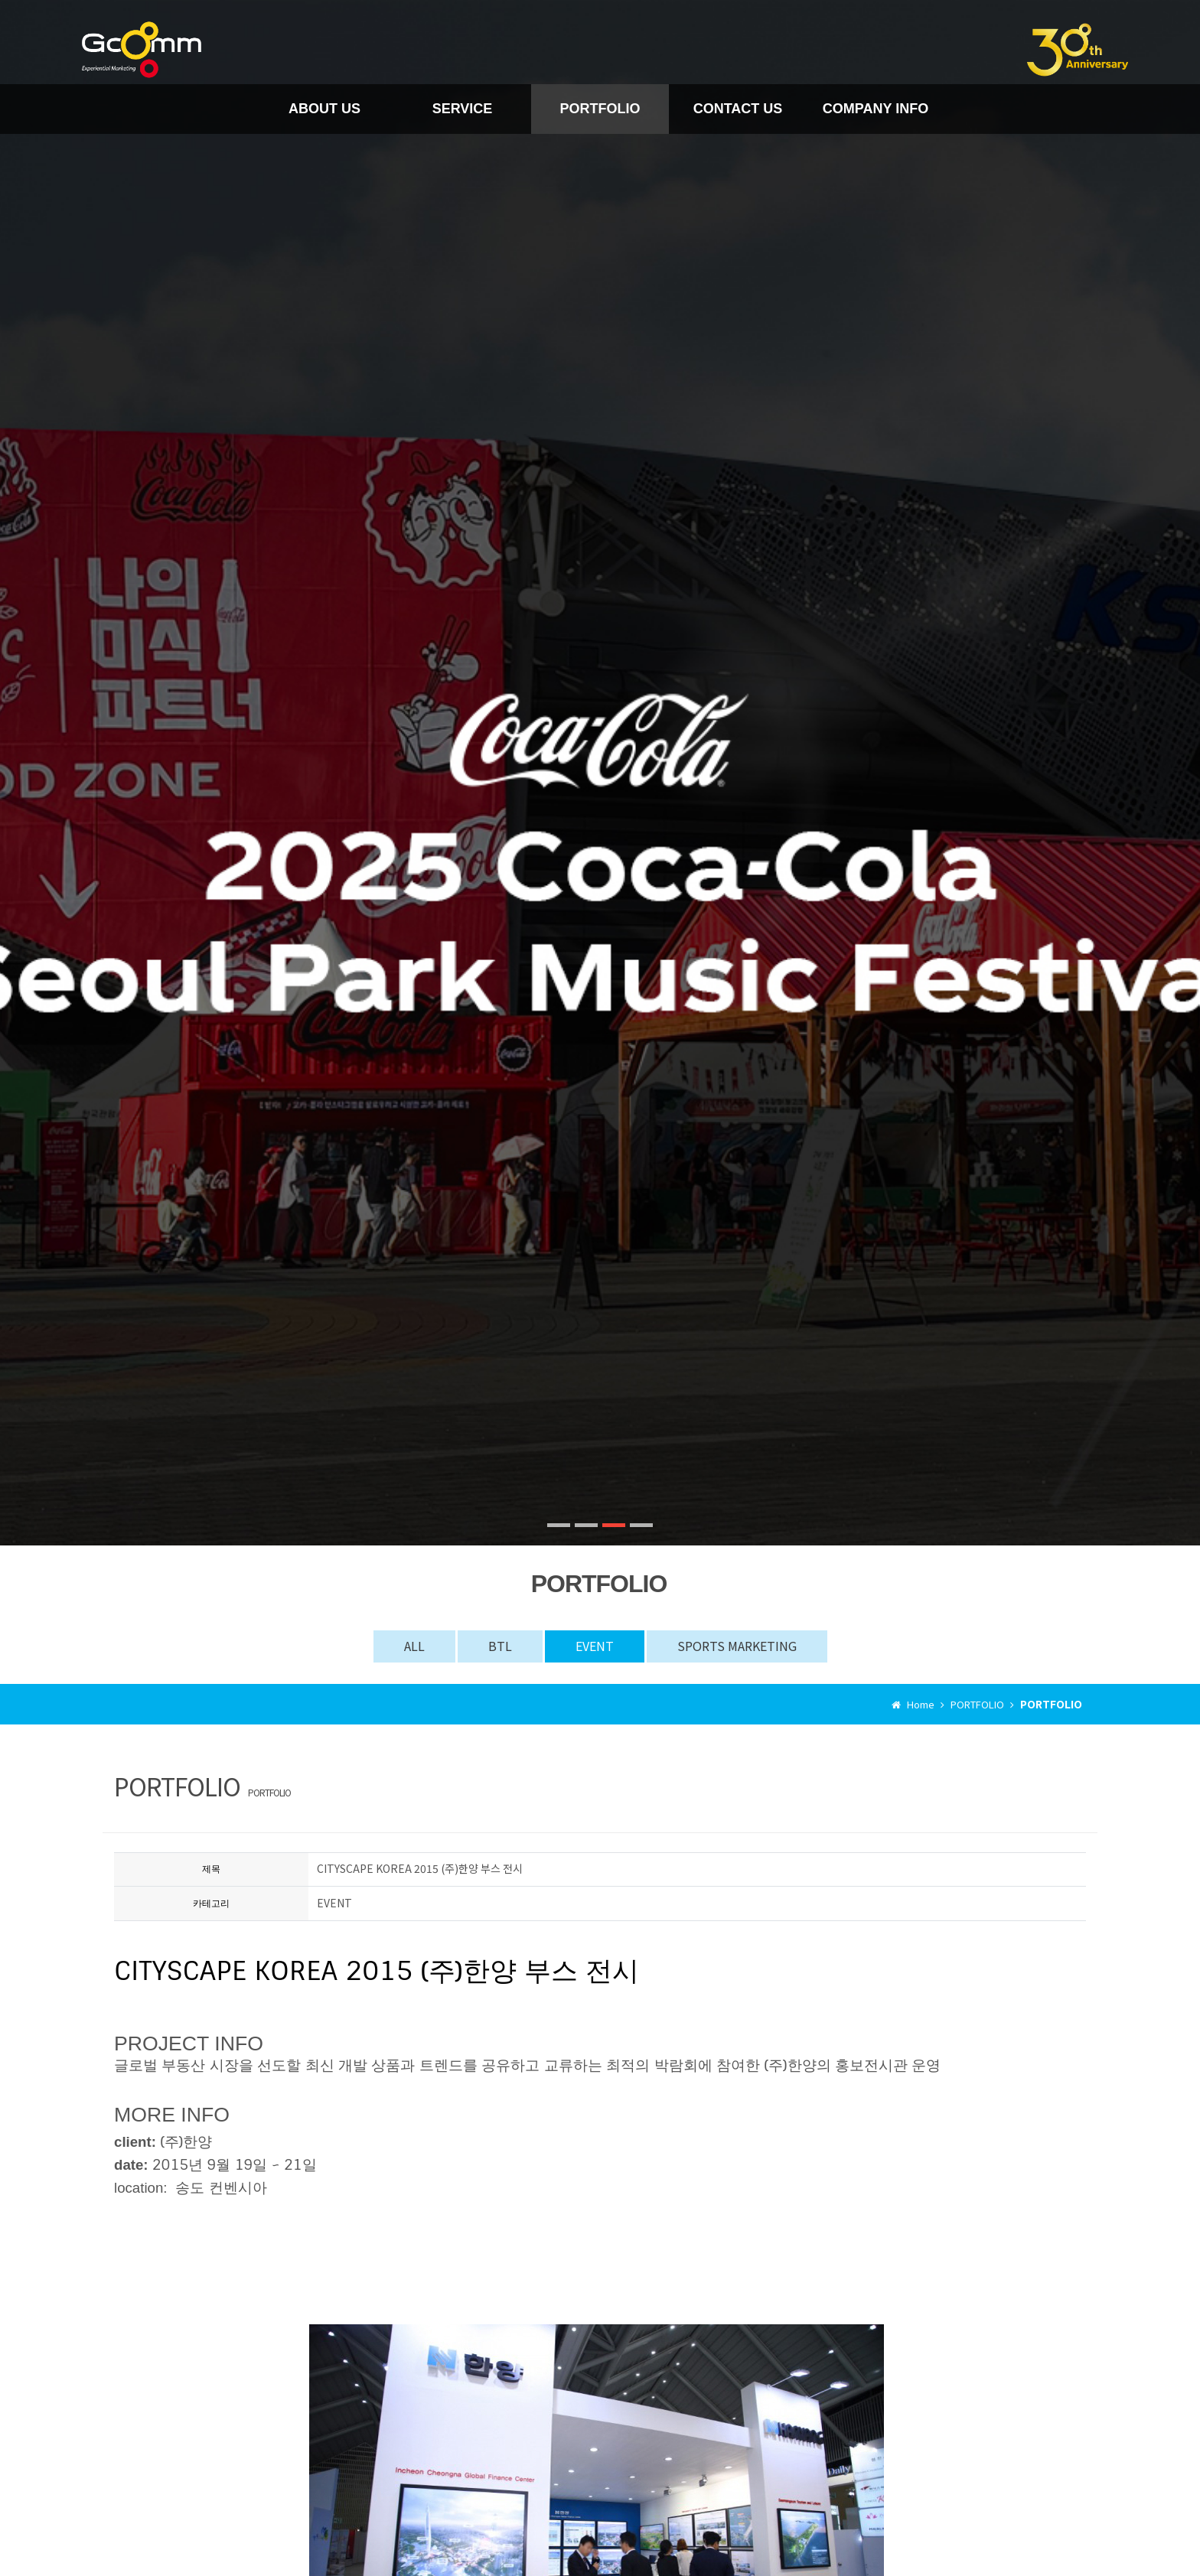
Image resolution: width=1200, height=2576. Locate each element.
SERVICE (462, 108)
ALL (414, 1645)
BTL (500, 1645)
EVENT (595, 1645)
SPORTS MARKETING (737, 1645)
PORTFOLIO (600, 108)
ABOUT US (324, 108)
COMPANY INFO (875, 108)
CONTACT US (738, 108)
